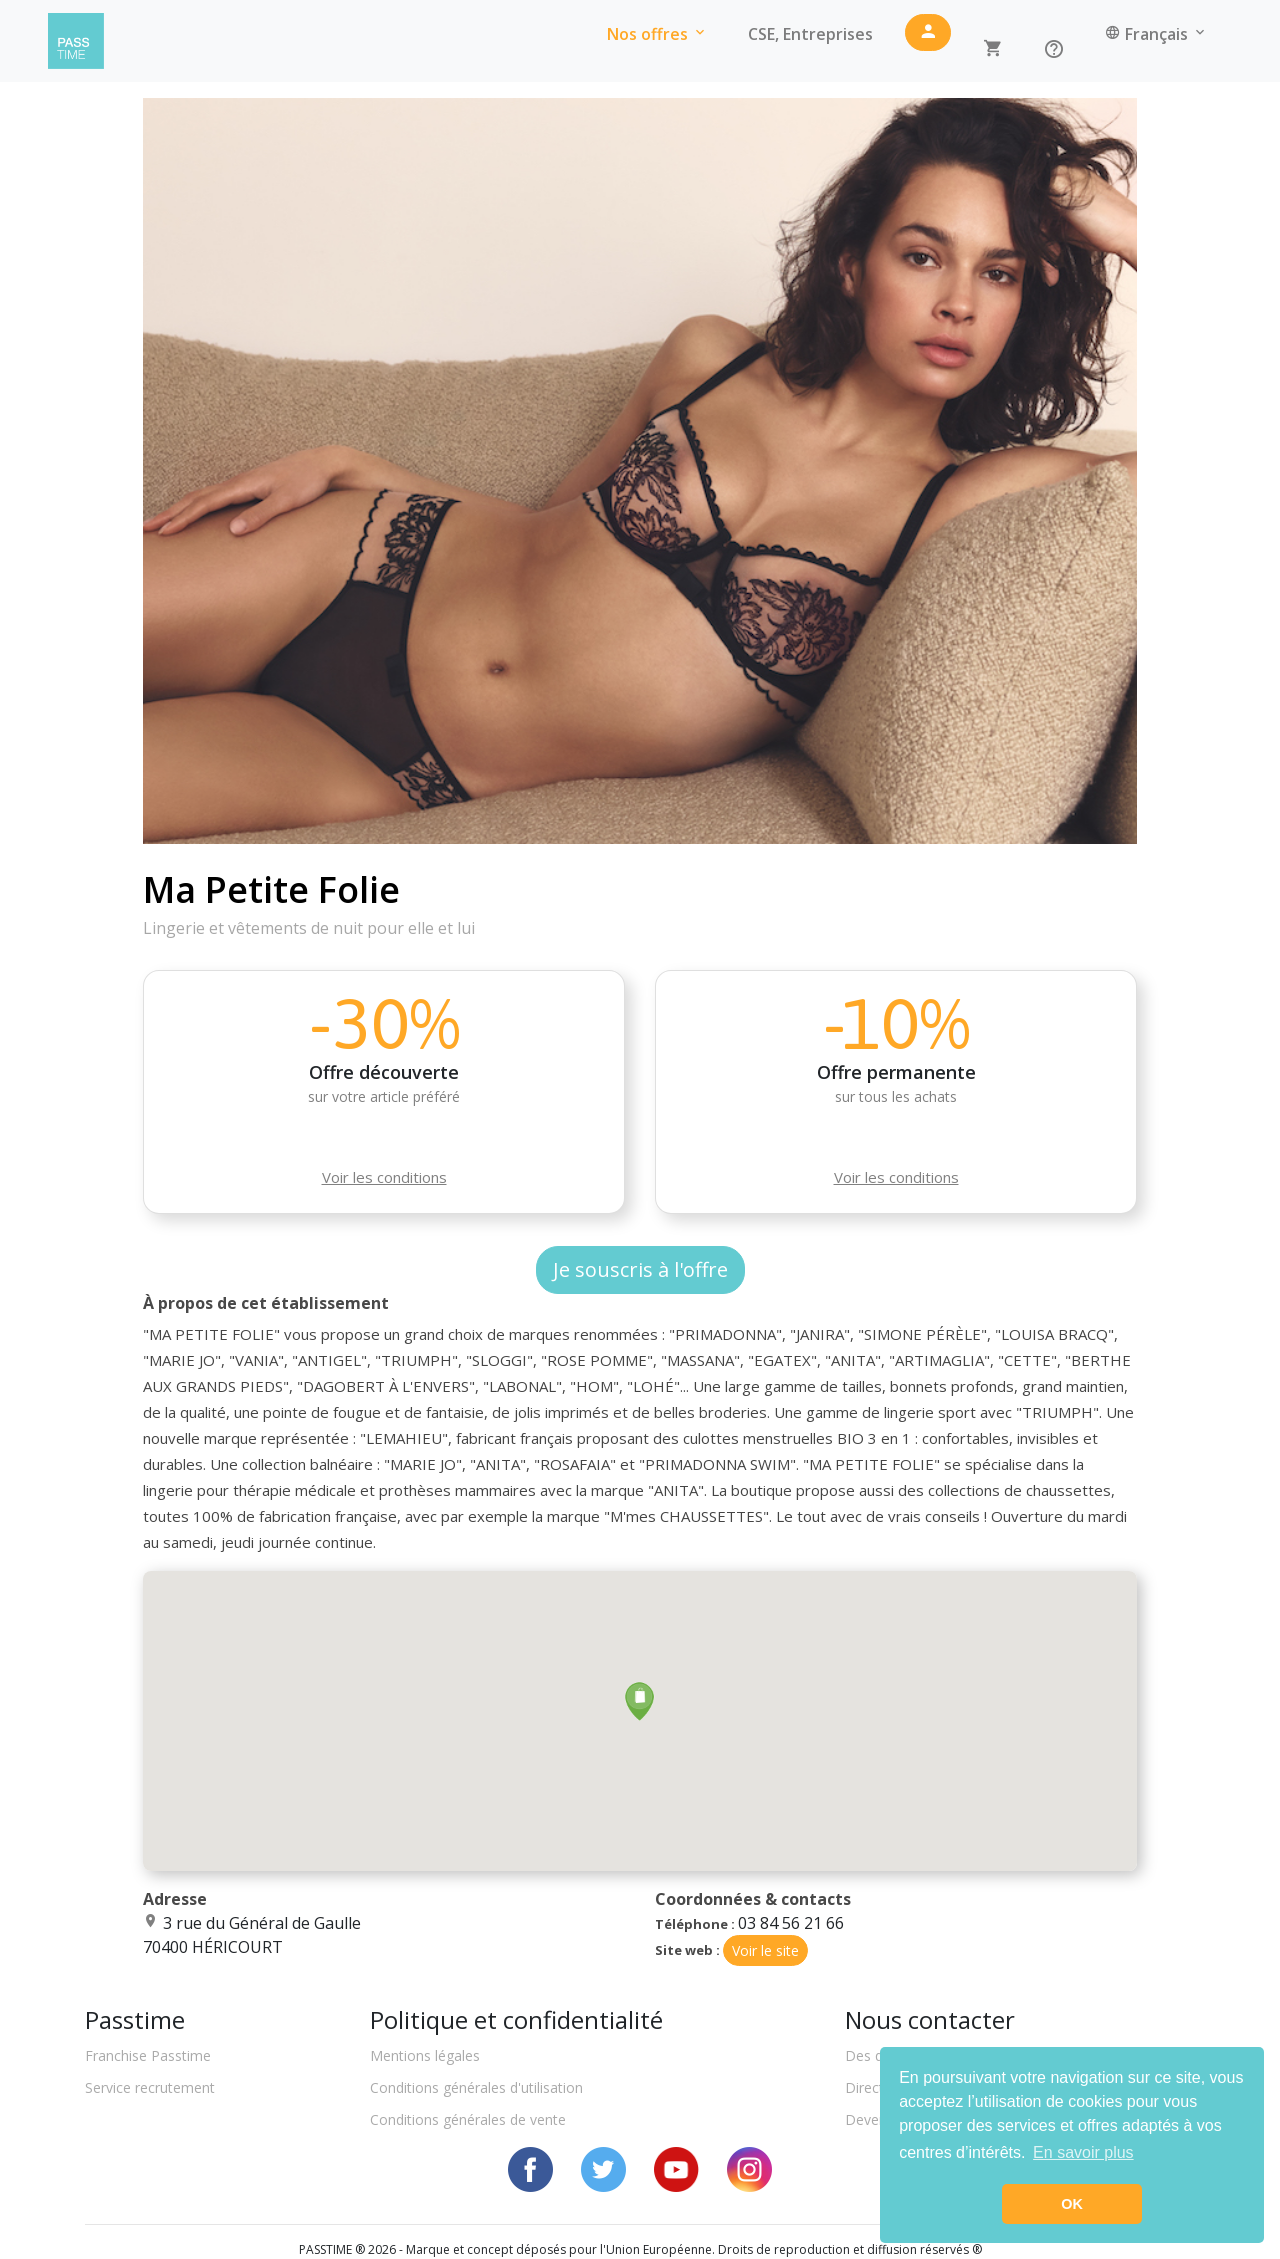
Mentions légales (425, 2055)
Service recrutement (150, 2087)
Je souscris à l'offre (640, 1269)
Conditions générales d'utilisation (476, 2087)
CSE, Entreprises (810, 34)
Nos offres (657, 34)
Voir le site (765, 1950)
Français (1156, 34)
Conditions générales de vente (468, 2119)
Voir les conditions (384, 1177)
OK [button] (1072, 2204)
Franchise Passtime (148, 2055)
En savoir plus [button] (1083, 2152)
